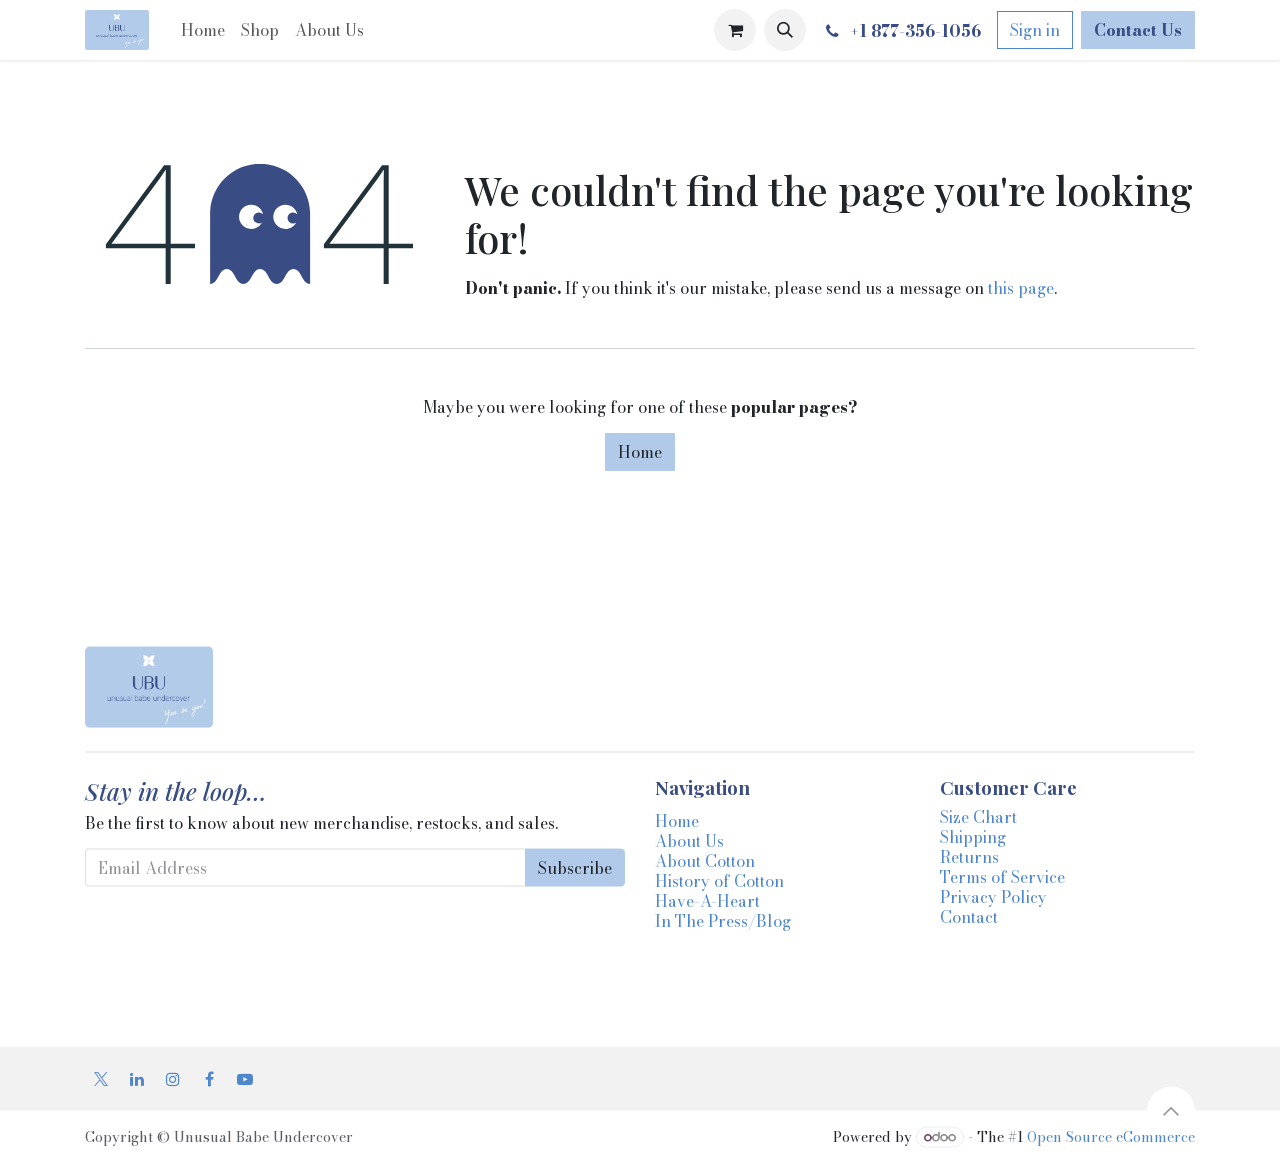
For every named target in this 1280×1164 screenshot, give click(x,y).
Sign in (1035, 30)
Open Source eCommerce (1111, 1137)
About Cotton (705, 861)
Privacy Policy (993, 897)
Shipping (973, 837)
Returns (969, 857)
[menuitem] (203, 30)
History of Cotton (719, 881)
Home (640, 452)
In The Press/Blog (723, 921)
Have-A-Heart (707, 901)
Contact (969, 917)
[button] (785, 30)
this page (1021, 288)
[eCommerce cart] (735, 30)
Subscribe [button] (575, 868)
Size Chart (978, 817)
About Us (689, 841)
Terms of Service (1002, 877)
